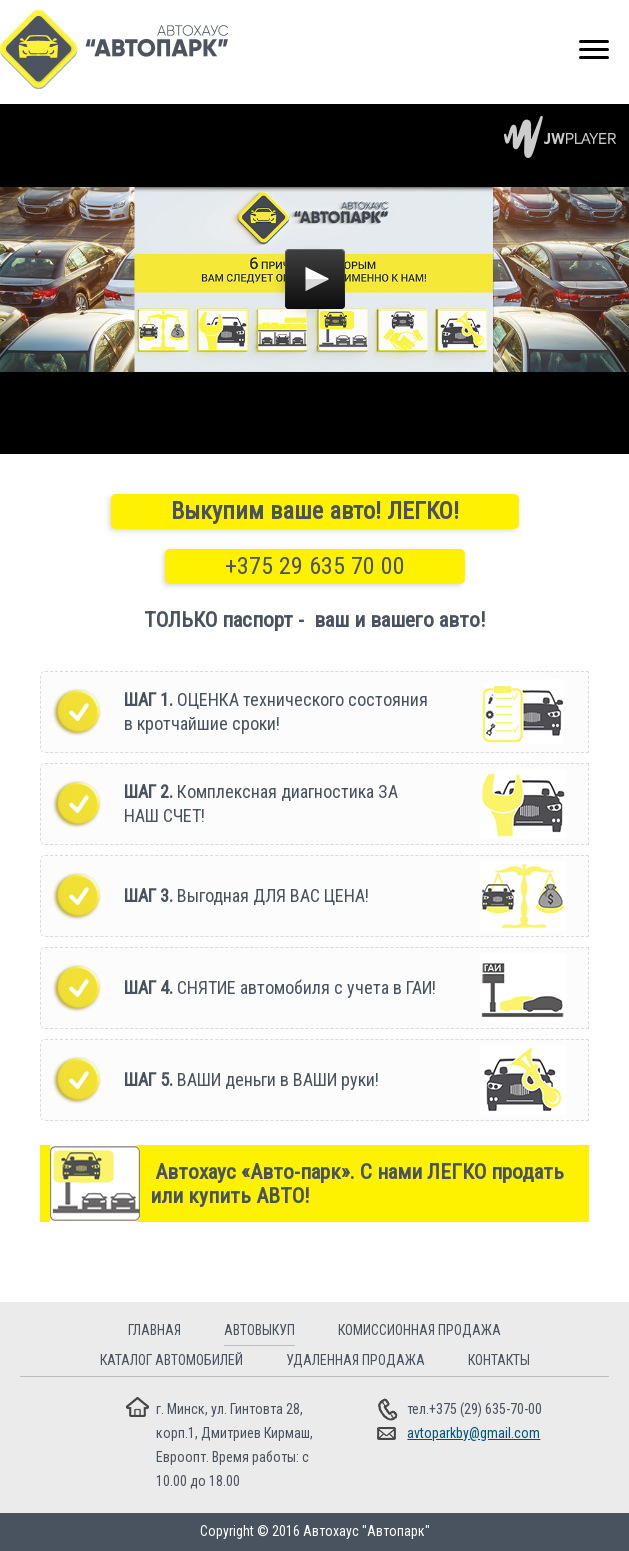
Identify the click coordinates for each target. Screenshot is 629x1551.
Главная (154, 1330)
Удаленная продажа (355, 1360)
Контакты (499, 1360)
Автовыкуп (259, 1330)
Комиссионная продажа (419, 1330)
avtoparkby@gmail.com (473, 1433)
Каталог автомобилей (171, 1360)
